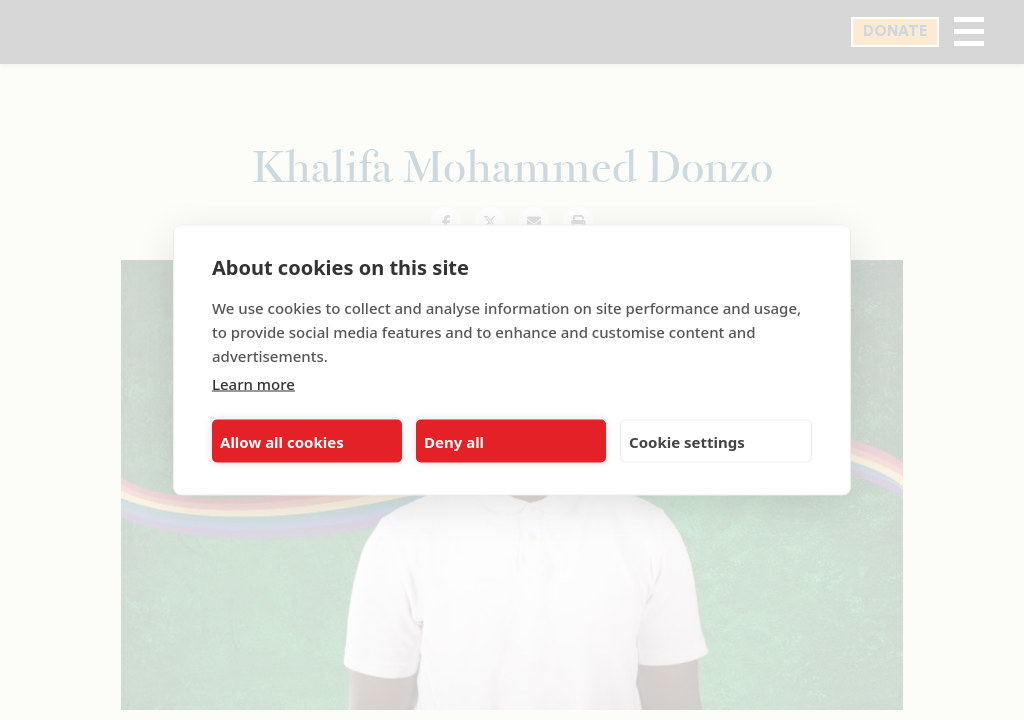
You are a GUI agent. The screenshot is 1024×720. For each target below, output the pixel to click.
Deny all (454, 441)
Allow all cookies (282, 441)
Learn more (253, 384)
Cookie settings (687, 441)
